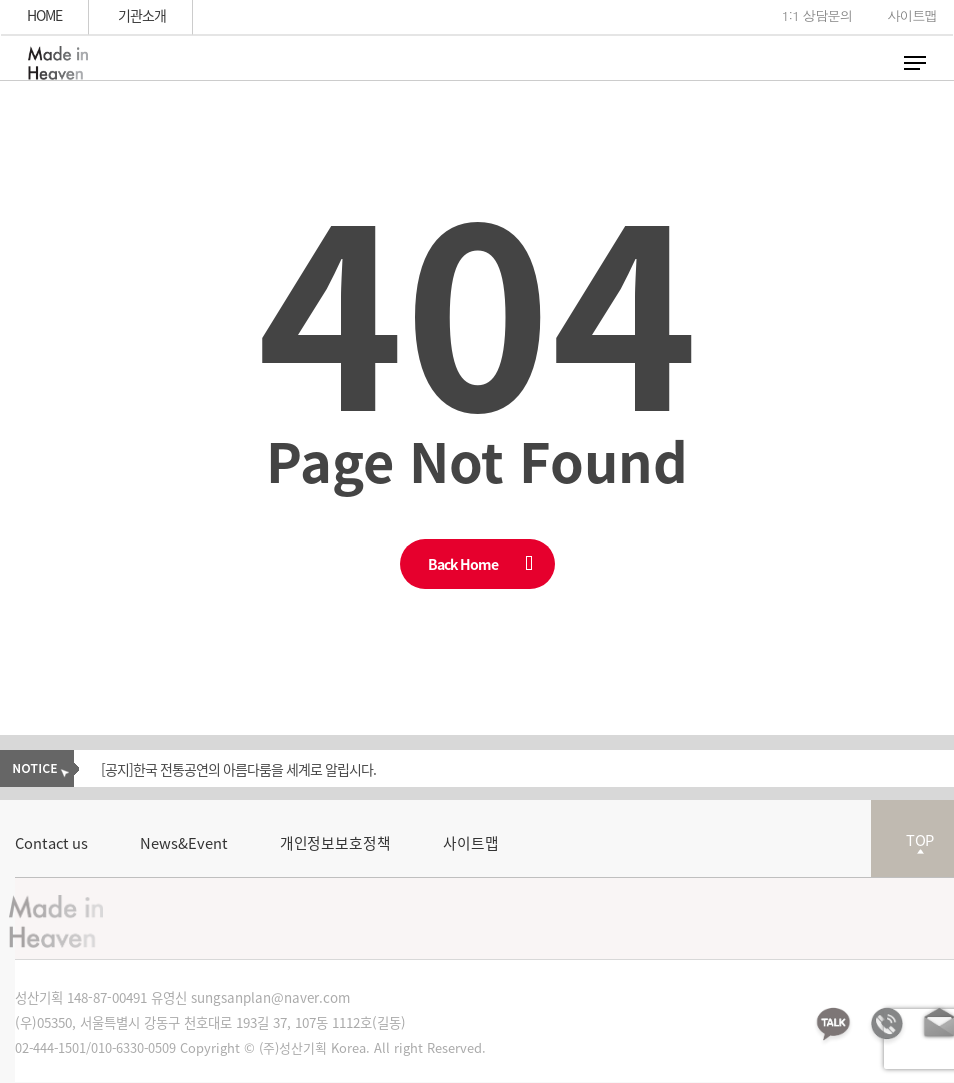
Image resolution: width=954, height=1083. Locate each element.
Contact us (51, 843)
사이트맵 (471, 843)
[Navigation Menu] (915, 63)
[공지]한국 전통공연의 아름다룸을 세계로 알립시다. (238, 769)
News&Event (183, 843)
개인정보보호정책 (335, 843)
